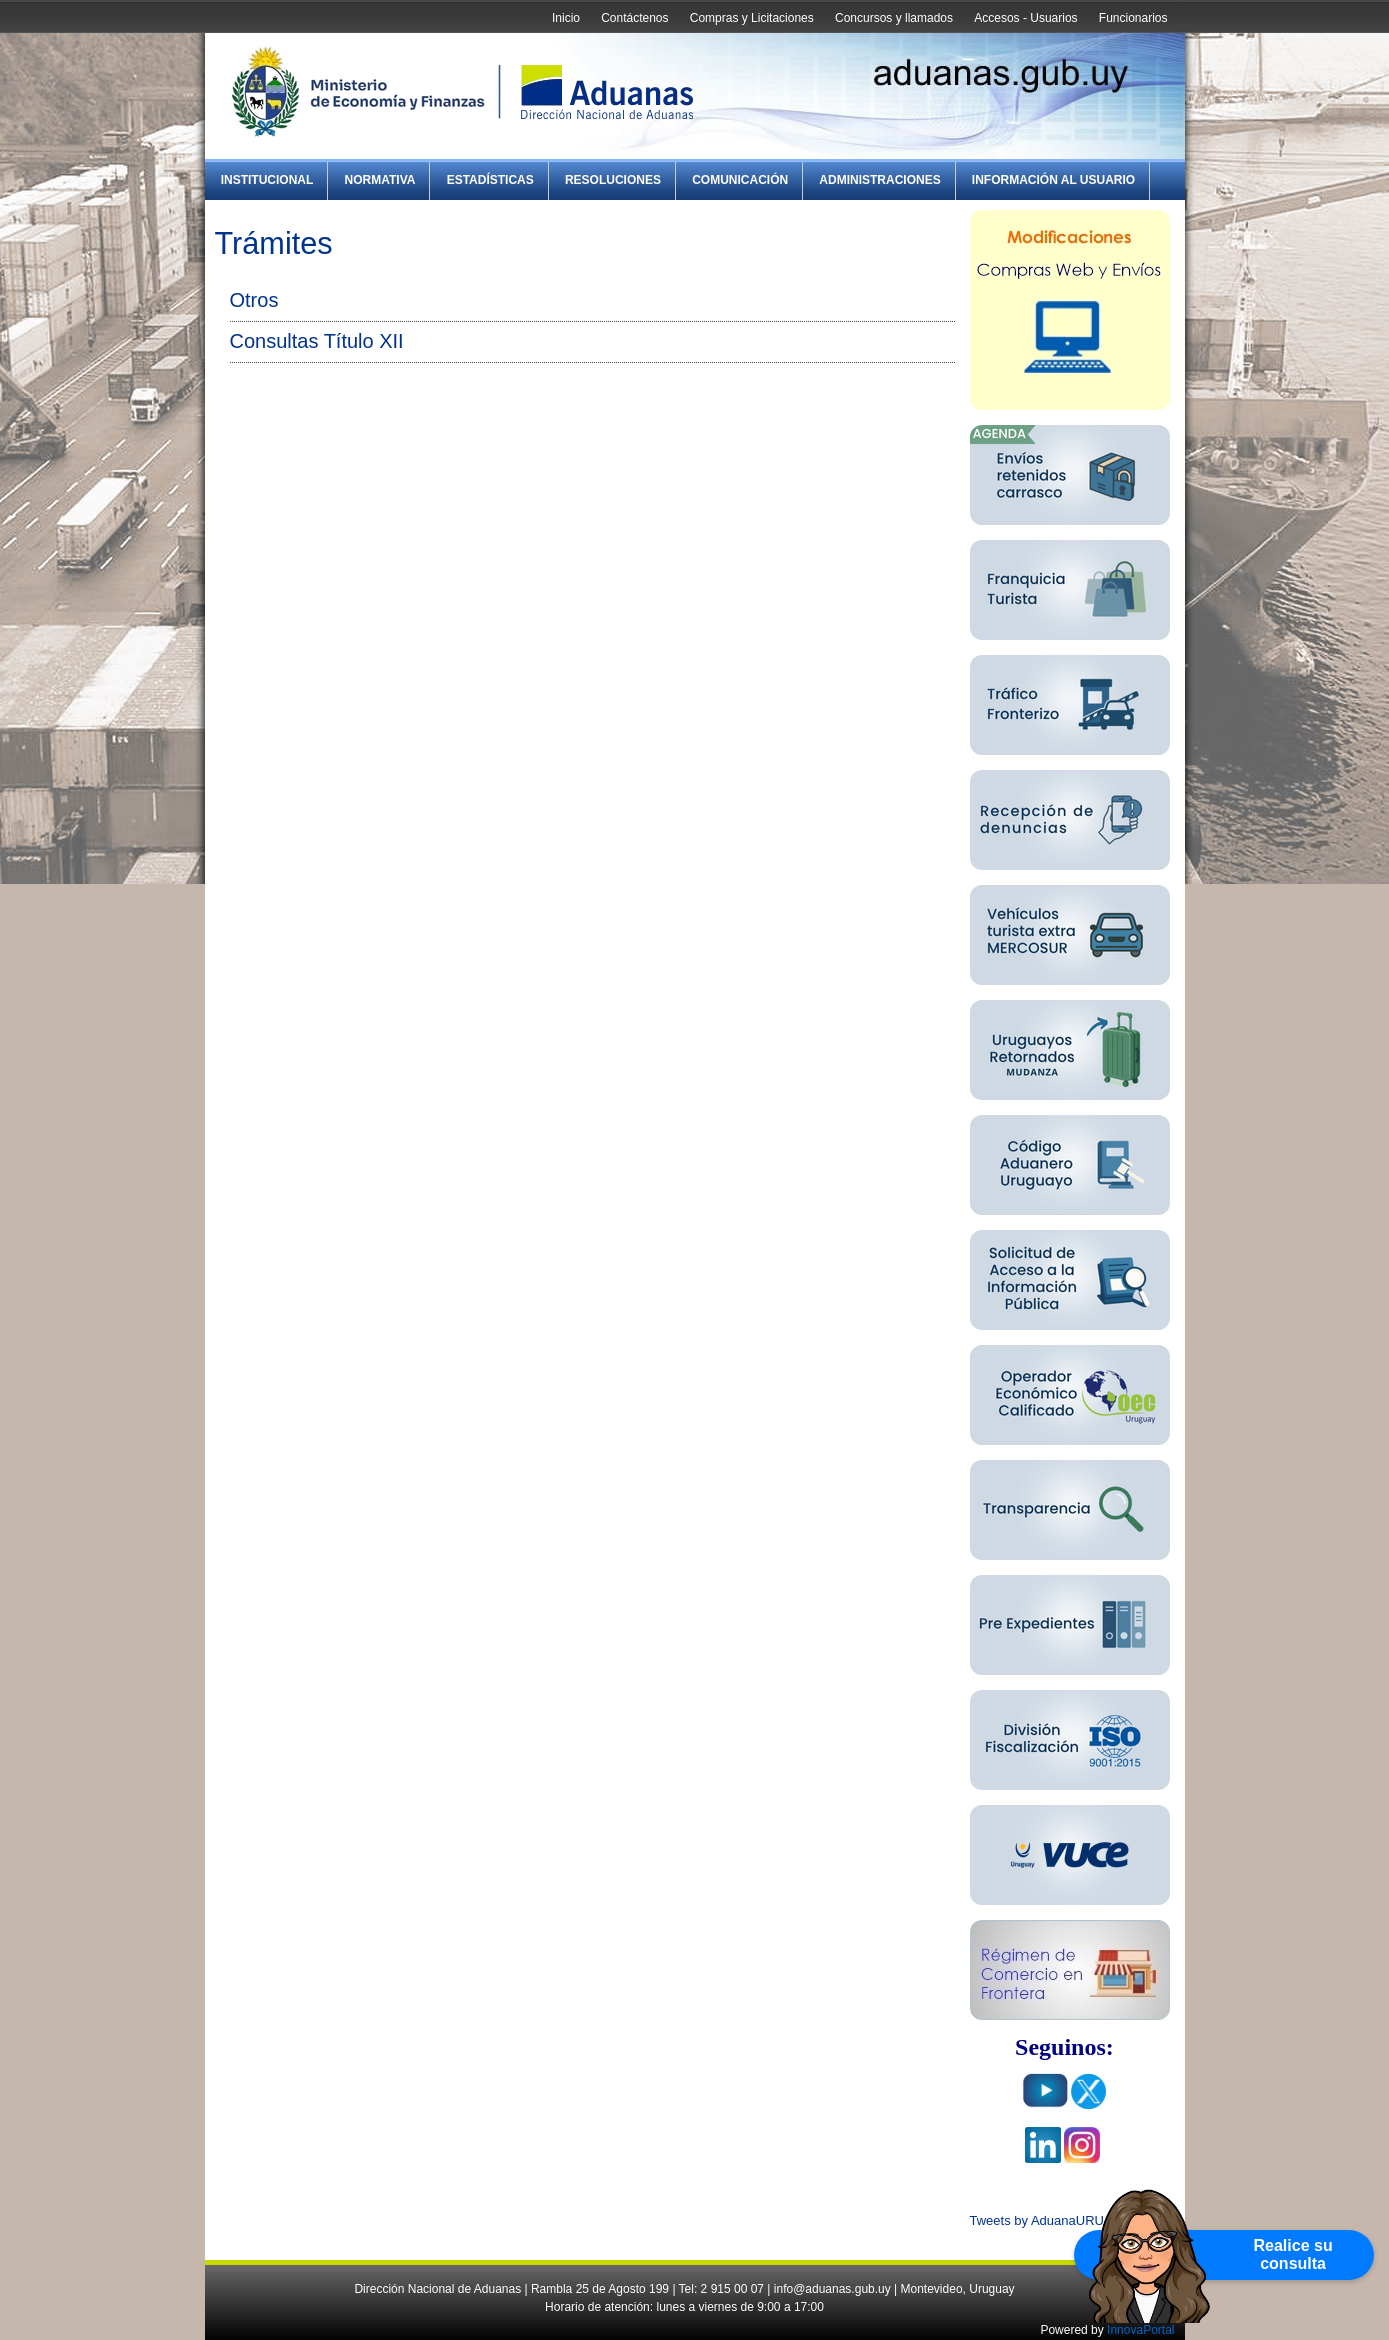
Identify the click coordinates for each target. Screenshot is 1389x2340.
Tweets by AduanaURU (1037, 2220)
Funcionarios (1133, 18)
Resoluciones (613, 180)
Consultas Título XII (317, 341)
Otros (254, 300)
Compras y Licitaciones (752, 18)
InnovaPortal (1140, 2330)
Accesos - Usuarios (1025, 18)
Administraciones (879, 180)
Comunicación (740, 180)
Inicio (566, 18)
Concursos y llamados (894, 18)
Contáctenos (634, 18)
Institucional (267, 180)
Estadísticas (490, 180)
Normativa (380, 180)
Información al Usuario (1053, 180)
